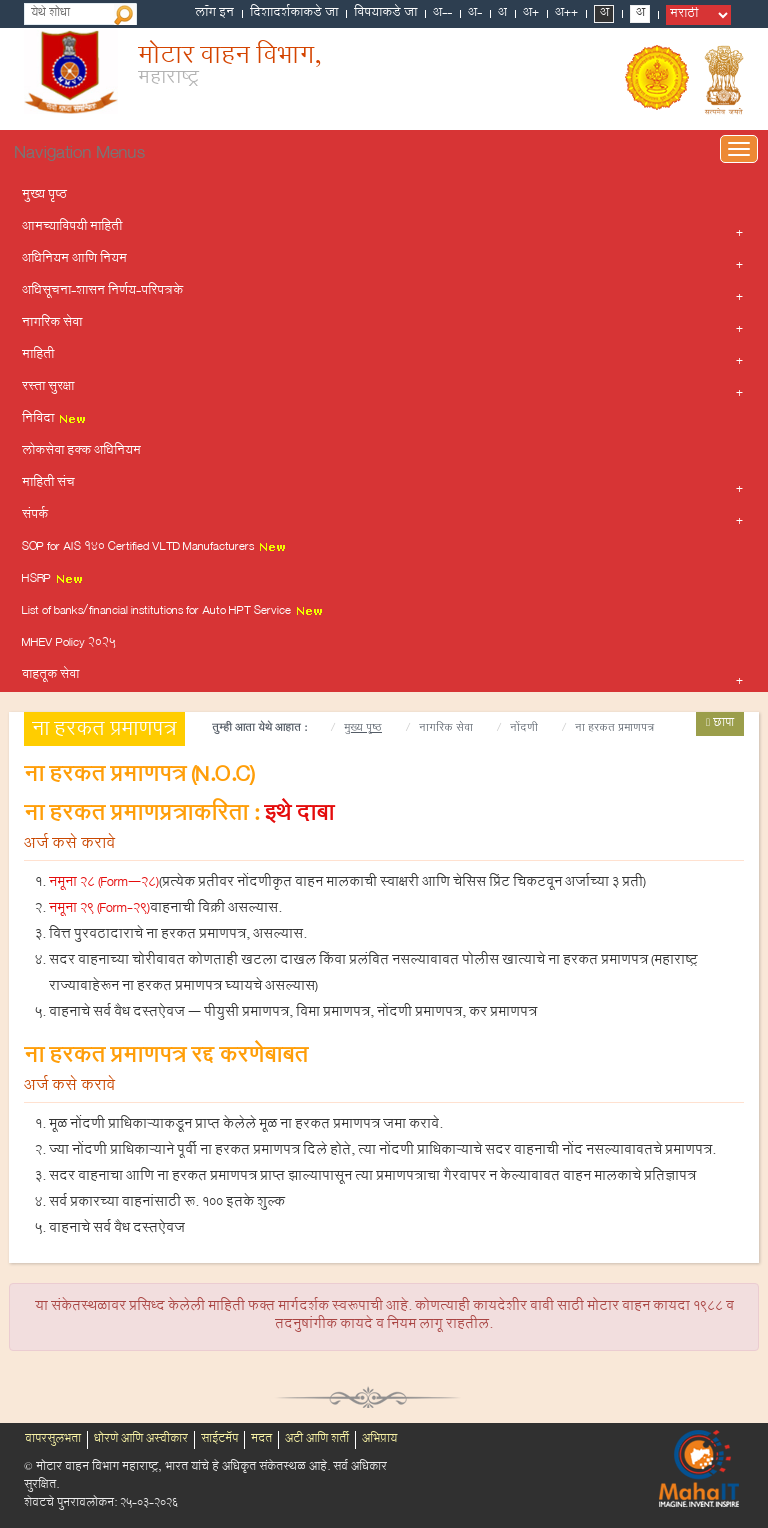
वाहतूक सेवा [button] (50, 676)
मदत (261, 1440)
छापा (720, 724)
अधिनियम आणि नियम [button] (74, 260)
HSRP (53, 580)
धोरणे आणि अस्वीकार (141, 1440)
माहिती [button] (38, 356)
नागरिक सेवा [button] (52, 324)
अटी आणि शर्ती (317, 1440)
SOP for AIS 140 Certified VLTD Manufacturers (154, 548)
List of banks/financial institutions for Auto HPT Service (173, 612)
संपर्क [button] (35, 516)
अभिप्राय (379, 1440)
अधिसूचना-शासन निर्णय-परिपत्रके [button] (102, 292)
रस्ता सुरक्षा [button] (48, 388)
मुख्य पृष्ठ (44, 196)
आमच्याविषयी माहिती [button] (72, 228)
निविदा (54, 420)
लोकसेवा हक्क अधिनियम (81, 452)
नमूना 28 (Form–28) (104, 884)
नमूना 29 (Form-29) (99, 910)
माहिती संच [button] (48, 484)
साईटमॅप (219, 1440)
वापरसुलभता (53, 1440)
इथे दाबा (299, 816)
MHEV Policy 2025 (69, 644)
